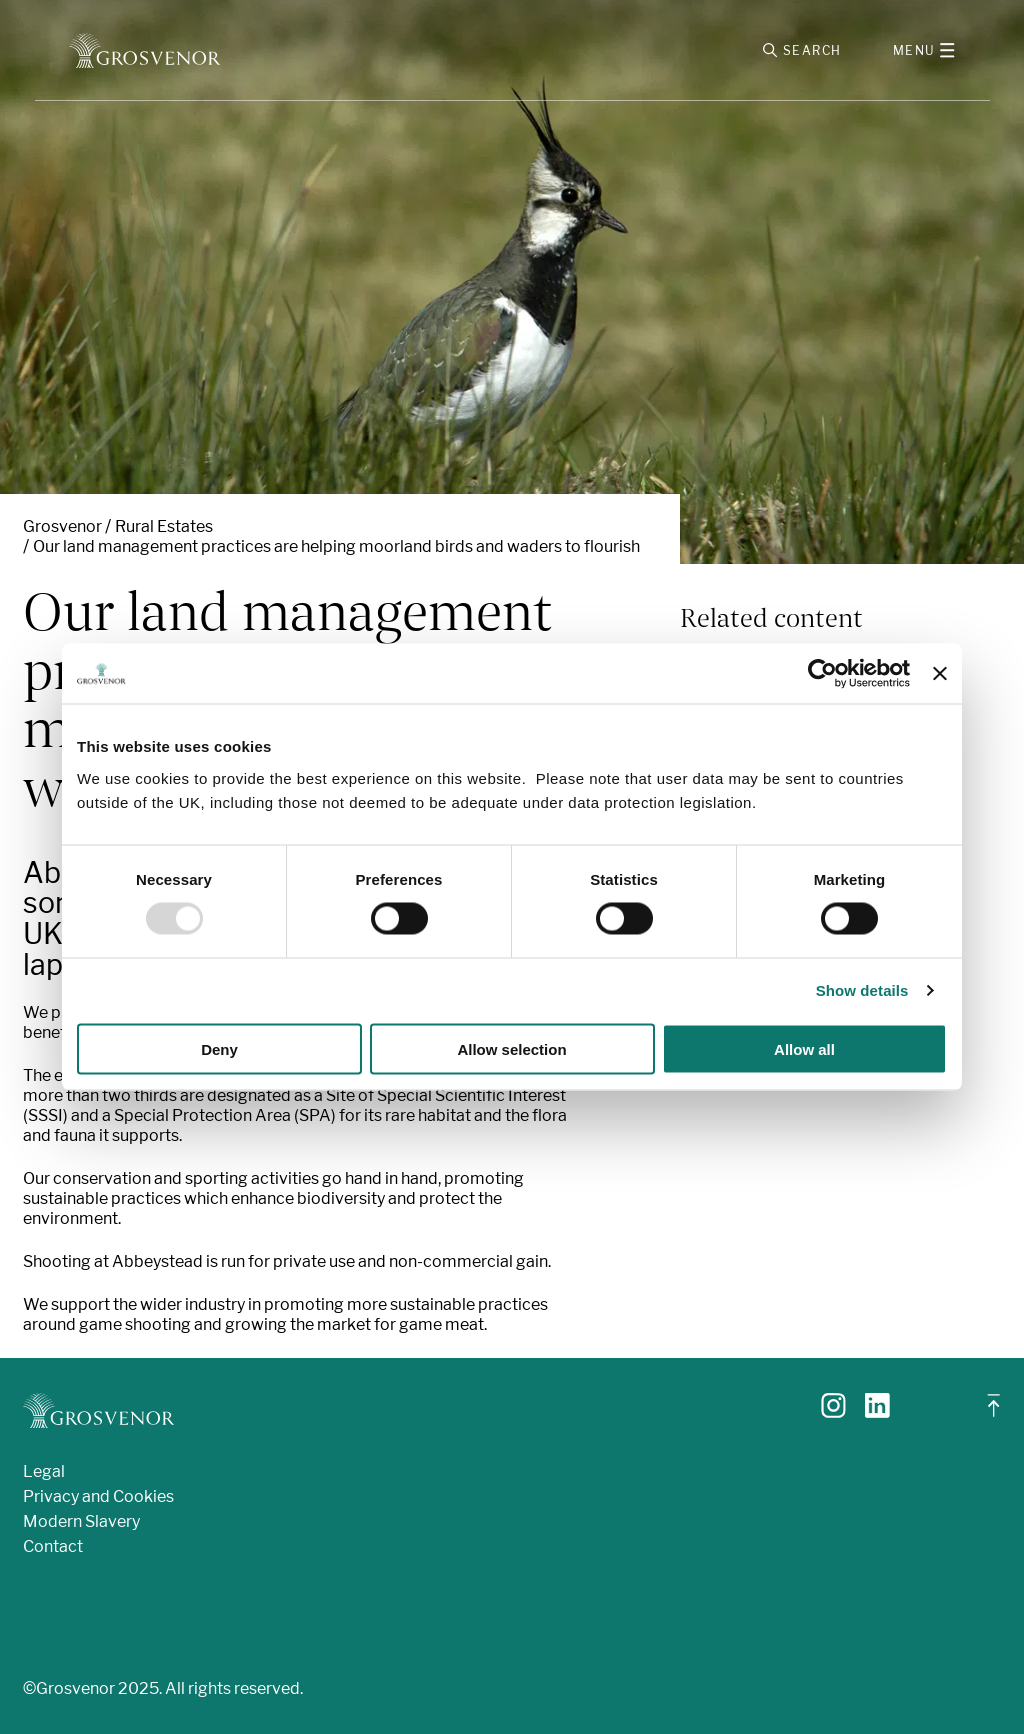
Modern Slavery (81, 1521)
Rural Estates (164, 526)
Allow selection (511, 1048)
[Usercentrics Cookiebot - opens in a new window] (822, 674)
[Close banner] (940, 674)
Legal (44, 1471)
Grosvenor (62, 526)
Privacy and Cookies (98, 1496)
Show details (862, 990)
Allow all (804, 1048)
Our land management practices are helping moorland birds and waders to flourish (336, 546)
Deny (219, 1048)
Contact (53, 1546)
